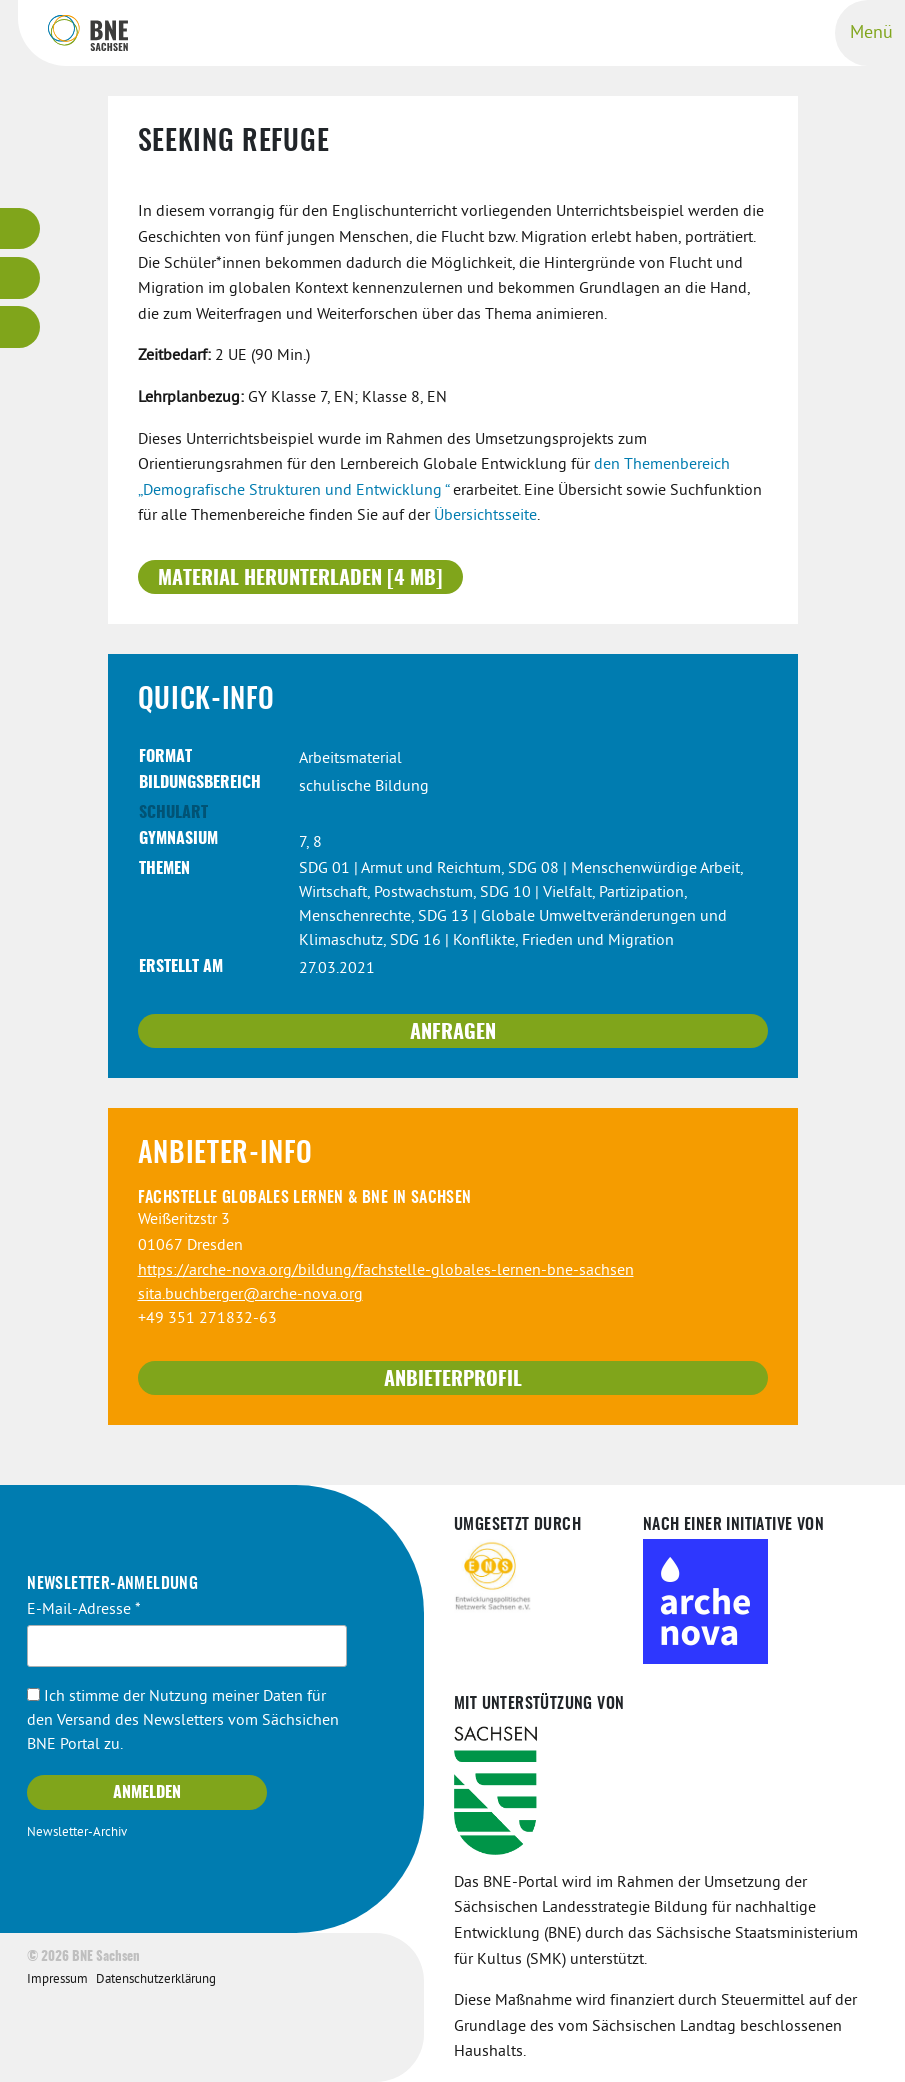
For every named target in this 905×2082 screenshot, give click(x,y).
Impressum (57, 1980)
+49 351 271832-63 (207, 1319)
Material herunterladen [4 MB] (300, 579)
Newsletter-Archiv (77, 1833)
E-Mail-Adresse (84, 1610)
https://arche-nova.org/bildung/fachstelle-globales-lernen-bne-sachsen (386, 1271)
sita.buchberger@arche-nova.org (250, 1295)
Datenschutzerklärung (156, 1980)
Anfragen (453, 1033)
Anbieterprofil (453, 1380)
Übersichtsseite (485, 516)
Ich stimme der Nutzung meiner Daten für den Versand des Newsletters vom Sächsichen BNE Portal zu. (183, 1721)
